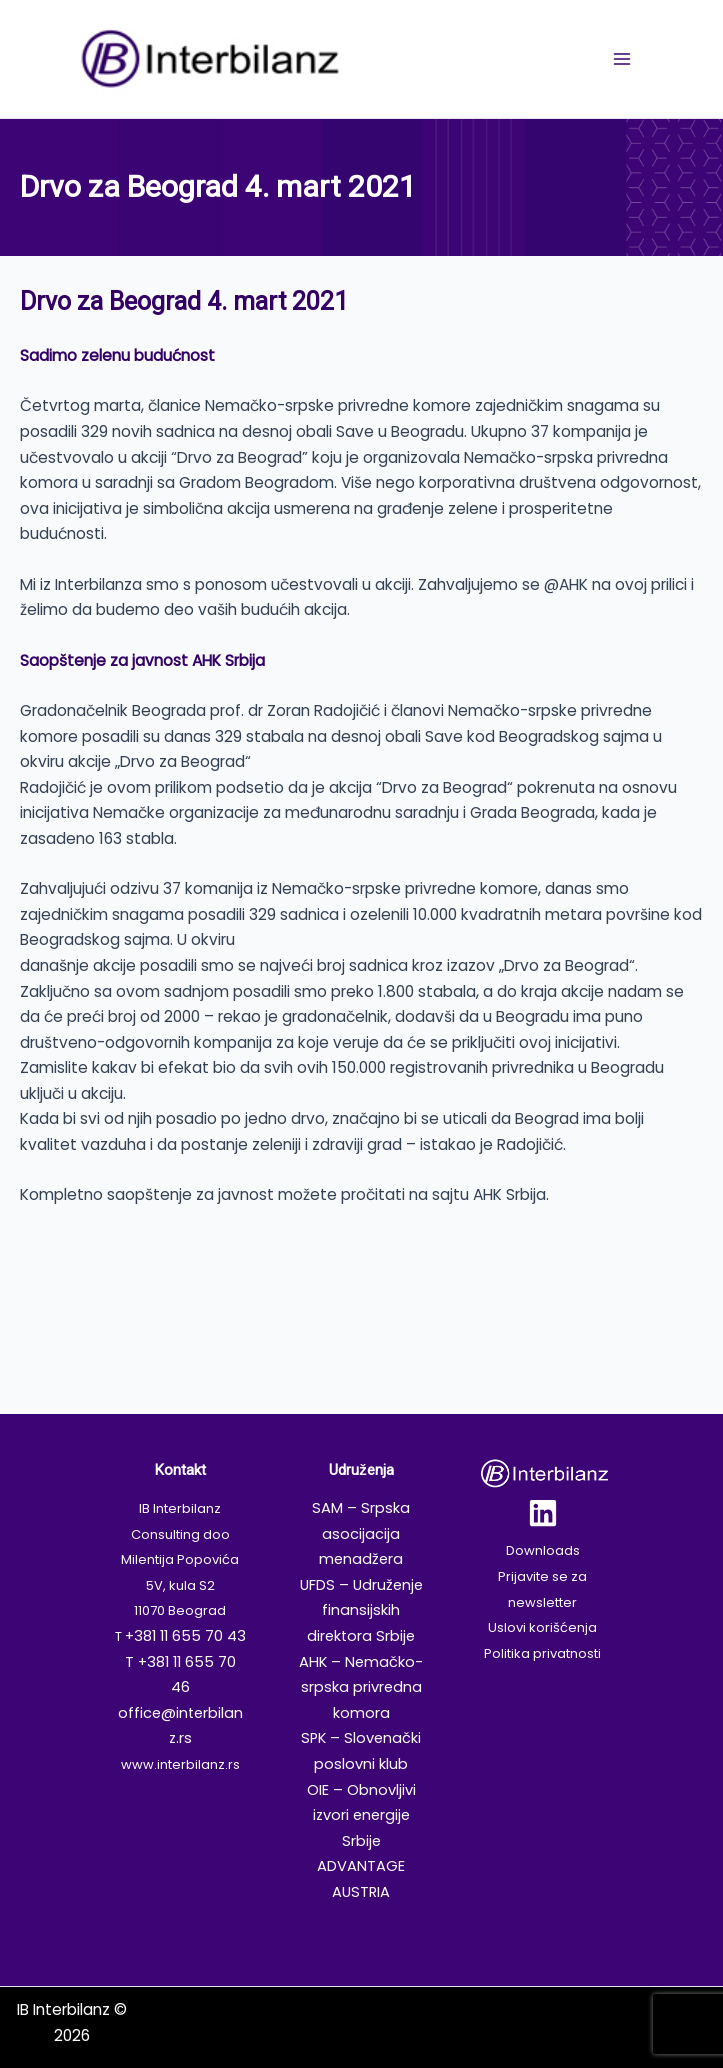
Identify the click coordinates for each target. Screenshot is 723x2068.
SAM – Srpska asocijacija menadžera (361, 1533)
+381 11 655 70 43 (185, 1636)
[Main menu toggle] (621, 58)
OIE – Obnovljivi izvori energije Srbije (361, 1815)
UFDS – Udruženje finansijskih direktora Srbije (361, 1610)
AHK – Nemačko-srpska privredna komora (361, 1687)
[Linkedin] (543, 1513)
